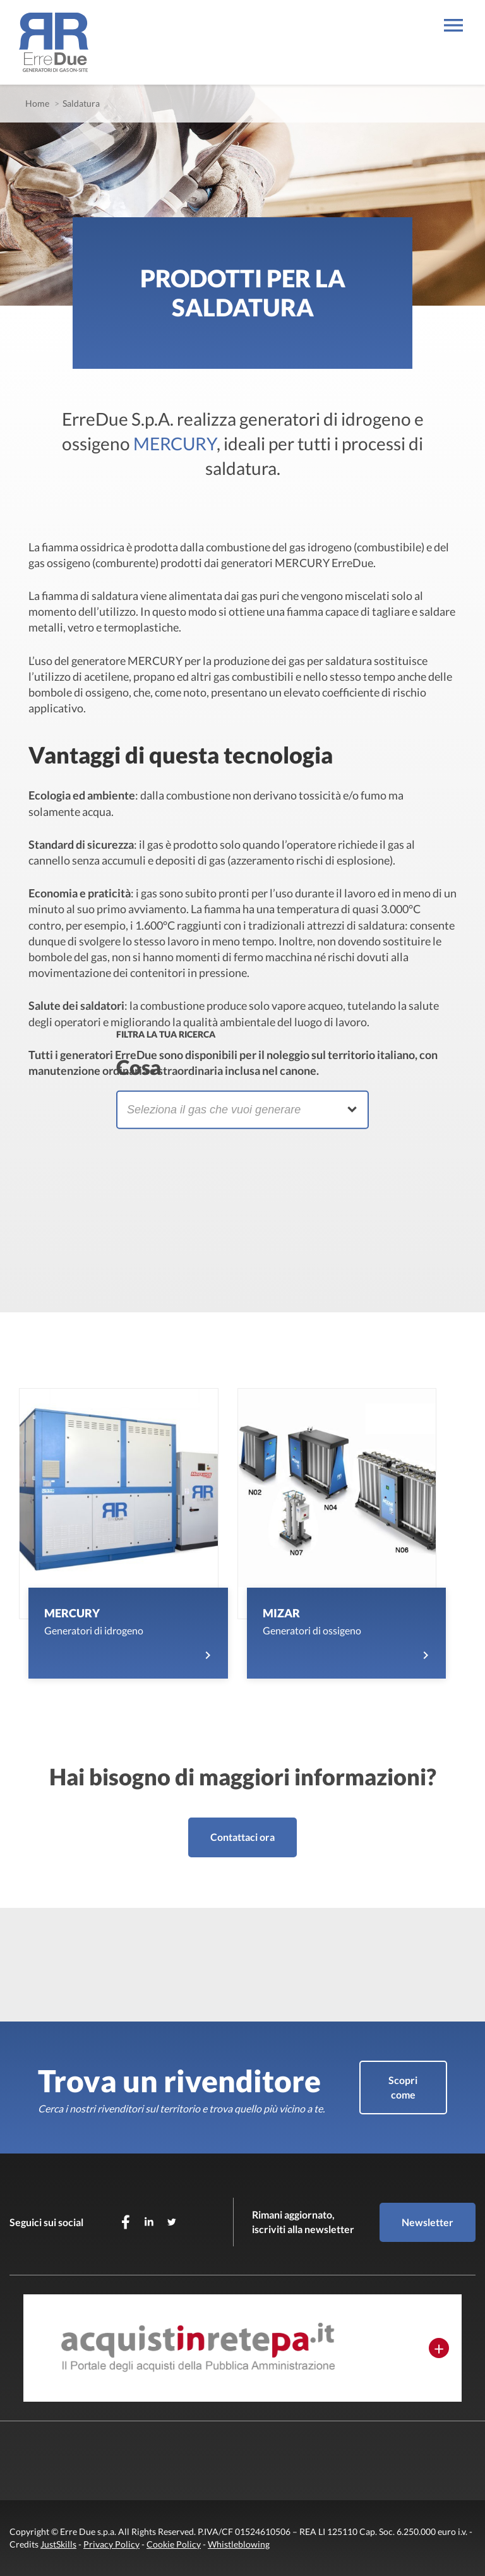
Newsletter (427, 2222)
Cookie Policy (174, 2544)
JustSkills (58, 2544)
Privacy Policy (111, 2544)
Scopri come (402, 2087)
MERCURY (175, 443)
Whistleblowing (239, 2544)
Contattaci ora (242, 1837)
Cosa (138, 1066)
